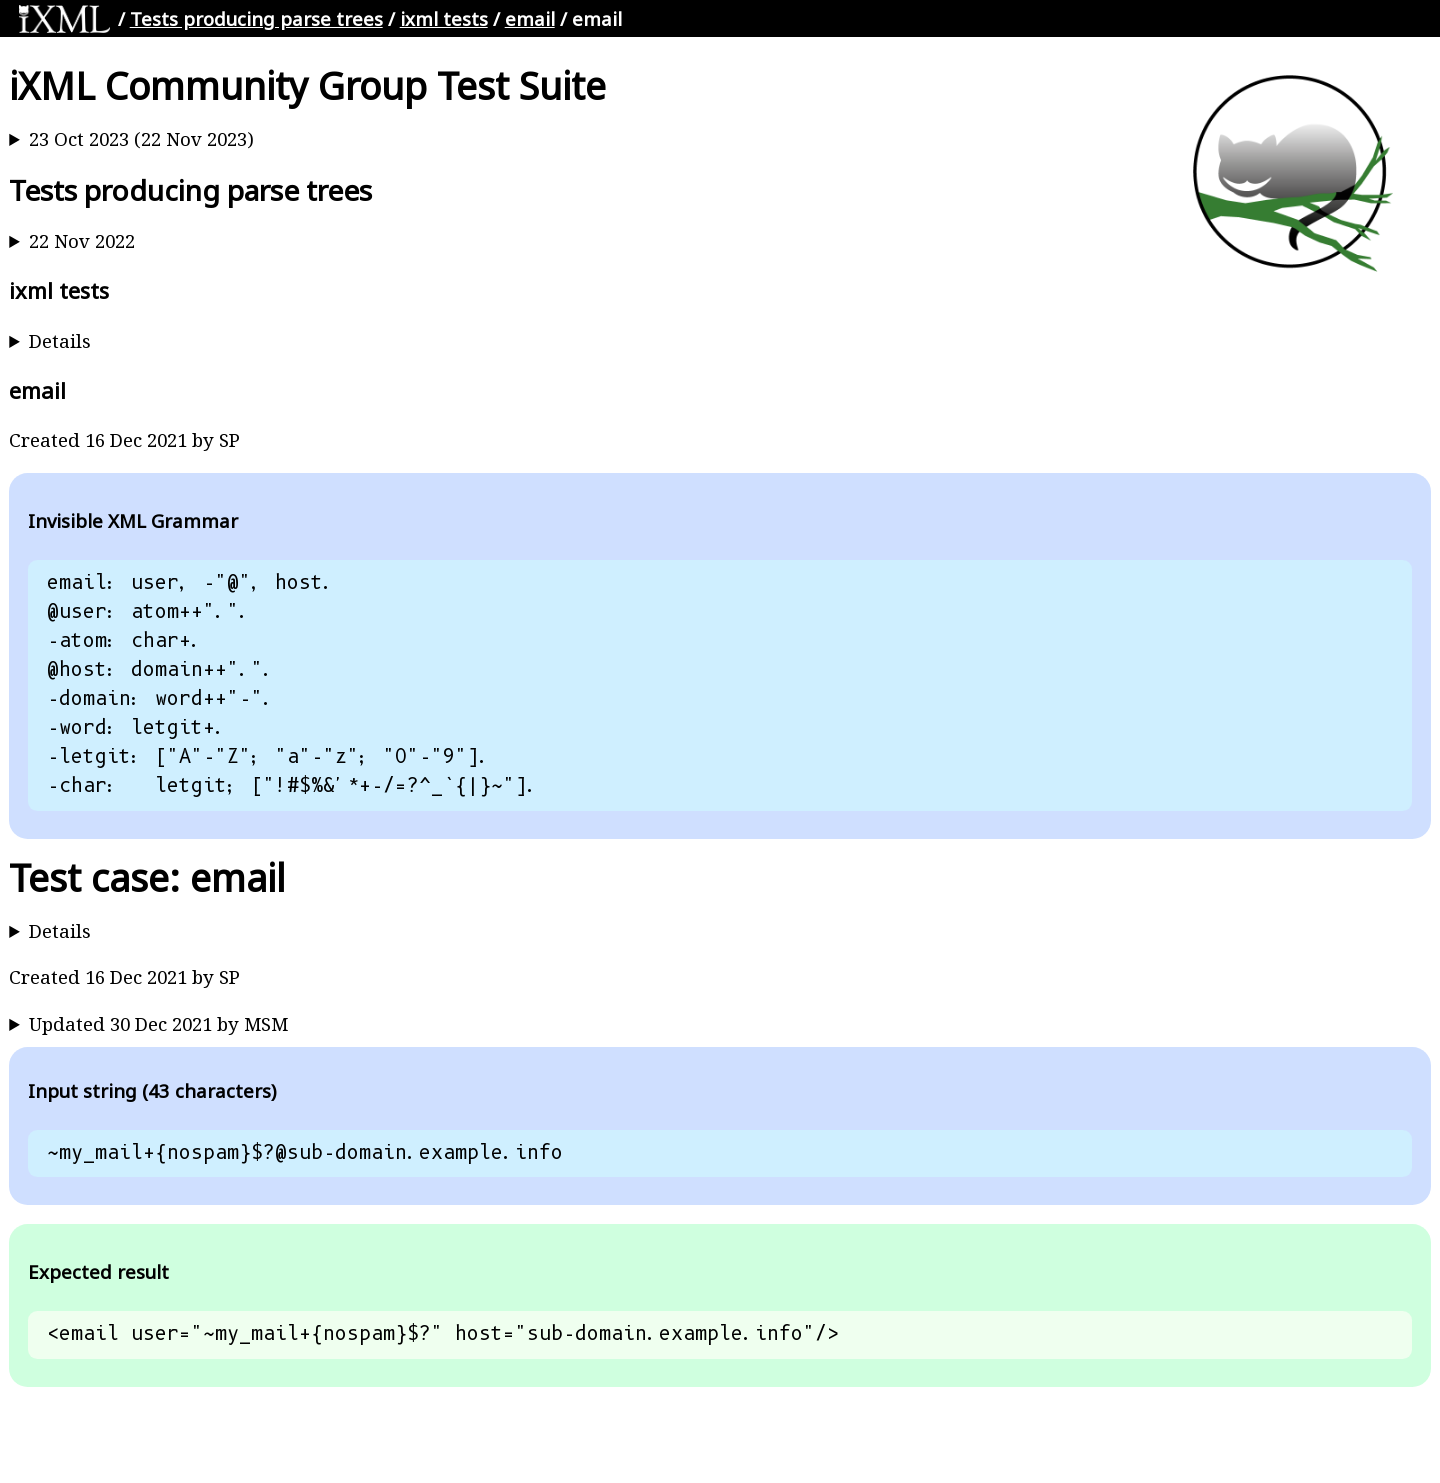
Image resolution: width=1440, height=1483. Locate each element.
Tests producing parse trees (256, 18)
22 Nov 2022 (82, 240)
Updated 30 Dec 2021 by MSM (158, 1023)
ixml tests (444, 18)
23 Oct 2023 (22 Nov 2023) (141, 138)
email (530, 18)
